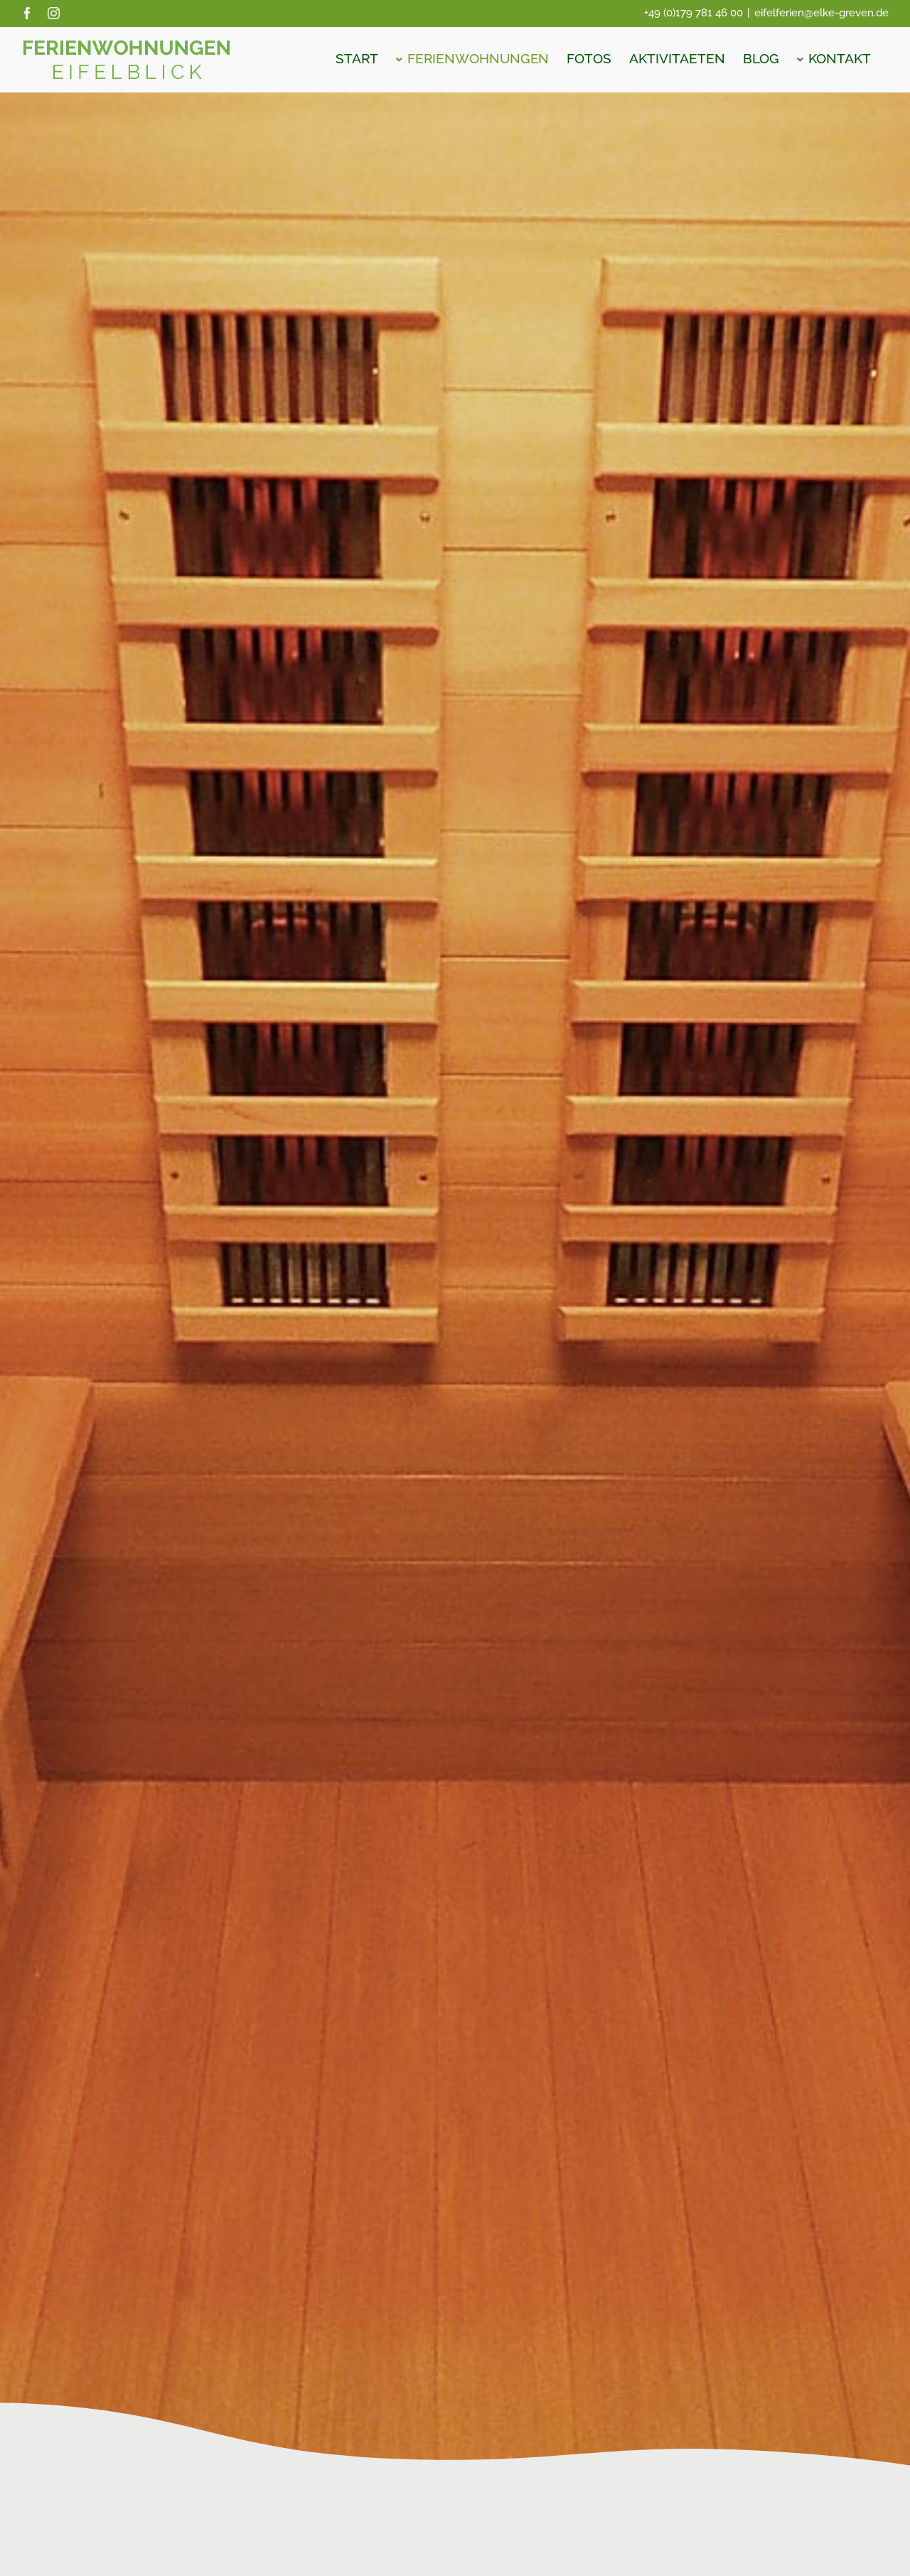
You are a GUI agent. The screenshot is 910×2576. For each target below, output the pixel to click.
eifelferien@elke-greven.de (821, 12)
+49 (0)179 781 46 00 (693, 12)
